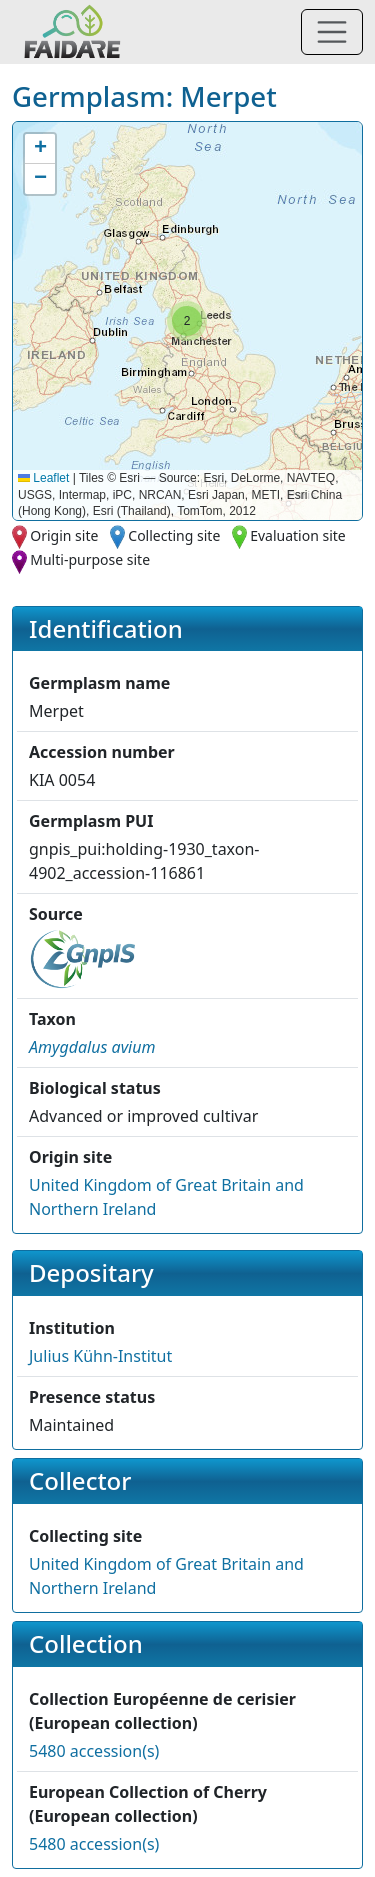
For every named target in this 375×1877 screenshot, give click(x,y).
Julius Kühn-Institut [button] (100, 1356)
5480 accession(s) (94, 1751)
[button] (187, 321)
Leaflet (43, 478)
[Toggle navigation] (332, 32)
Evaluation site (298, 535)
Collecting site (174, 535)
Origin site (64, 535)
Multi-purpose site (90, 559)
